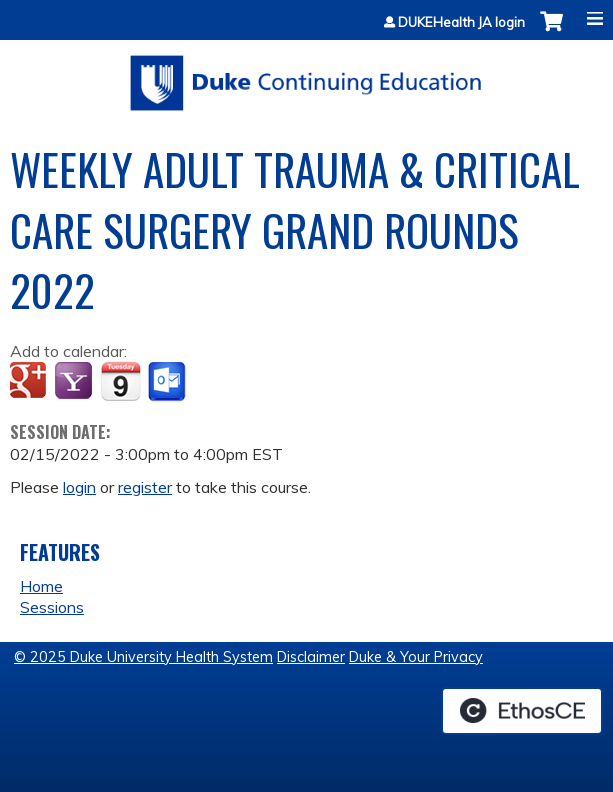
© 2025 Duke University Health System (143, 657)
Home (41, 586)
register (145, 487)
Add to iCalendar (120, 381)
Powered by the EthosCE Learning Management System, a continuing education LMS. (522, 711)
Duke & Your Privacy (416, 657)
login (79, 487)
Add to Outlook (168, 382)
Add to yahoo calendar (75, 382)
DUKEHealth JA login (461, 22)
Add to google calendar (30, 382)
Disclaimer (311, 657)
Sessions (52, 607)
